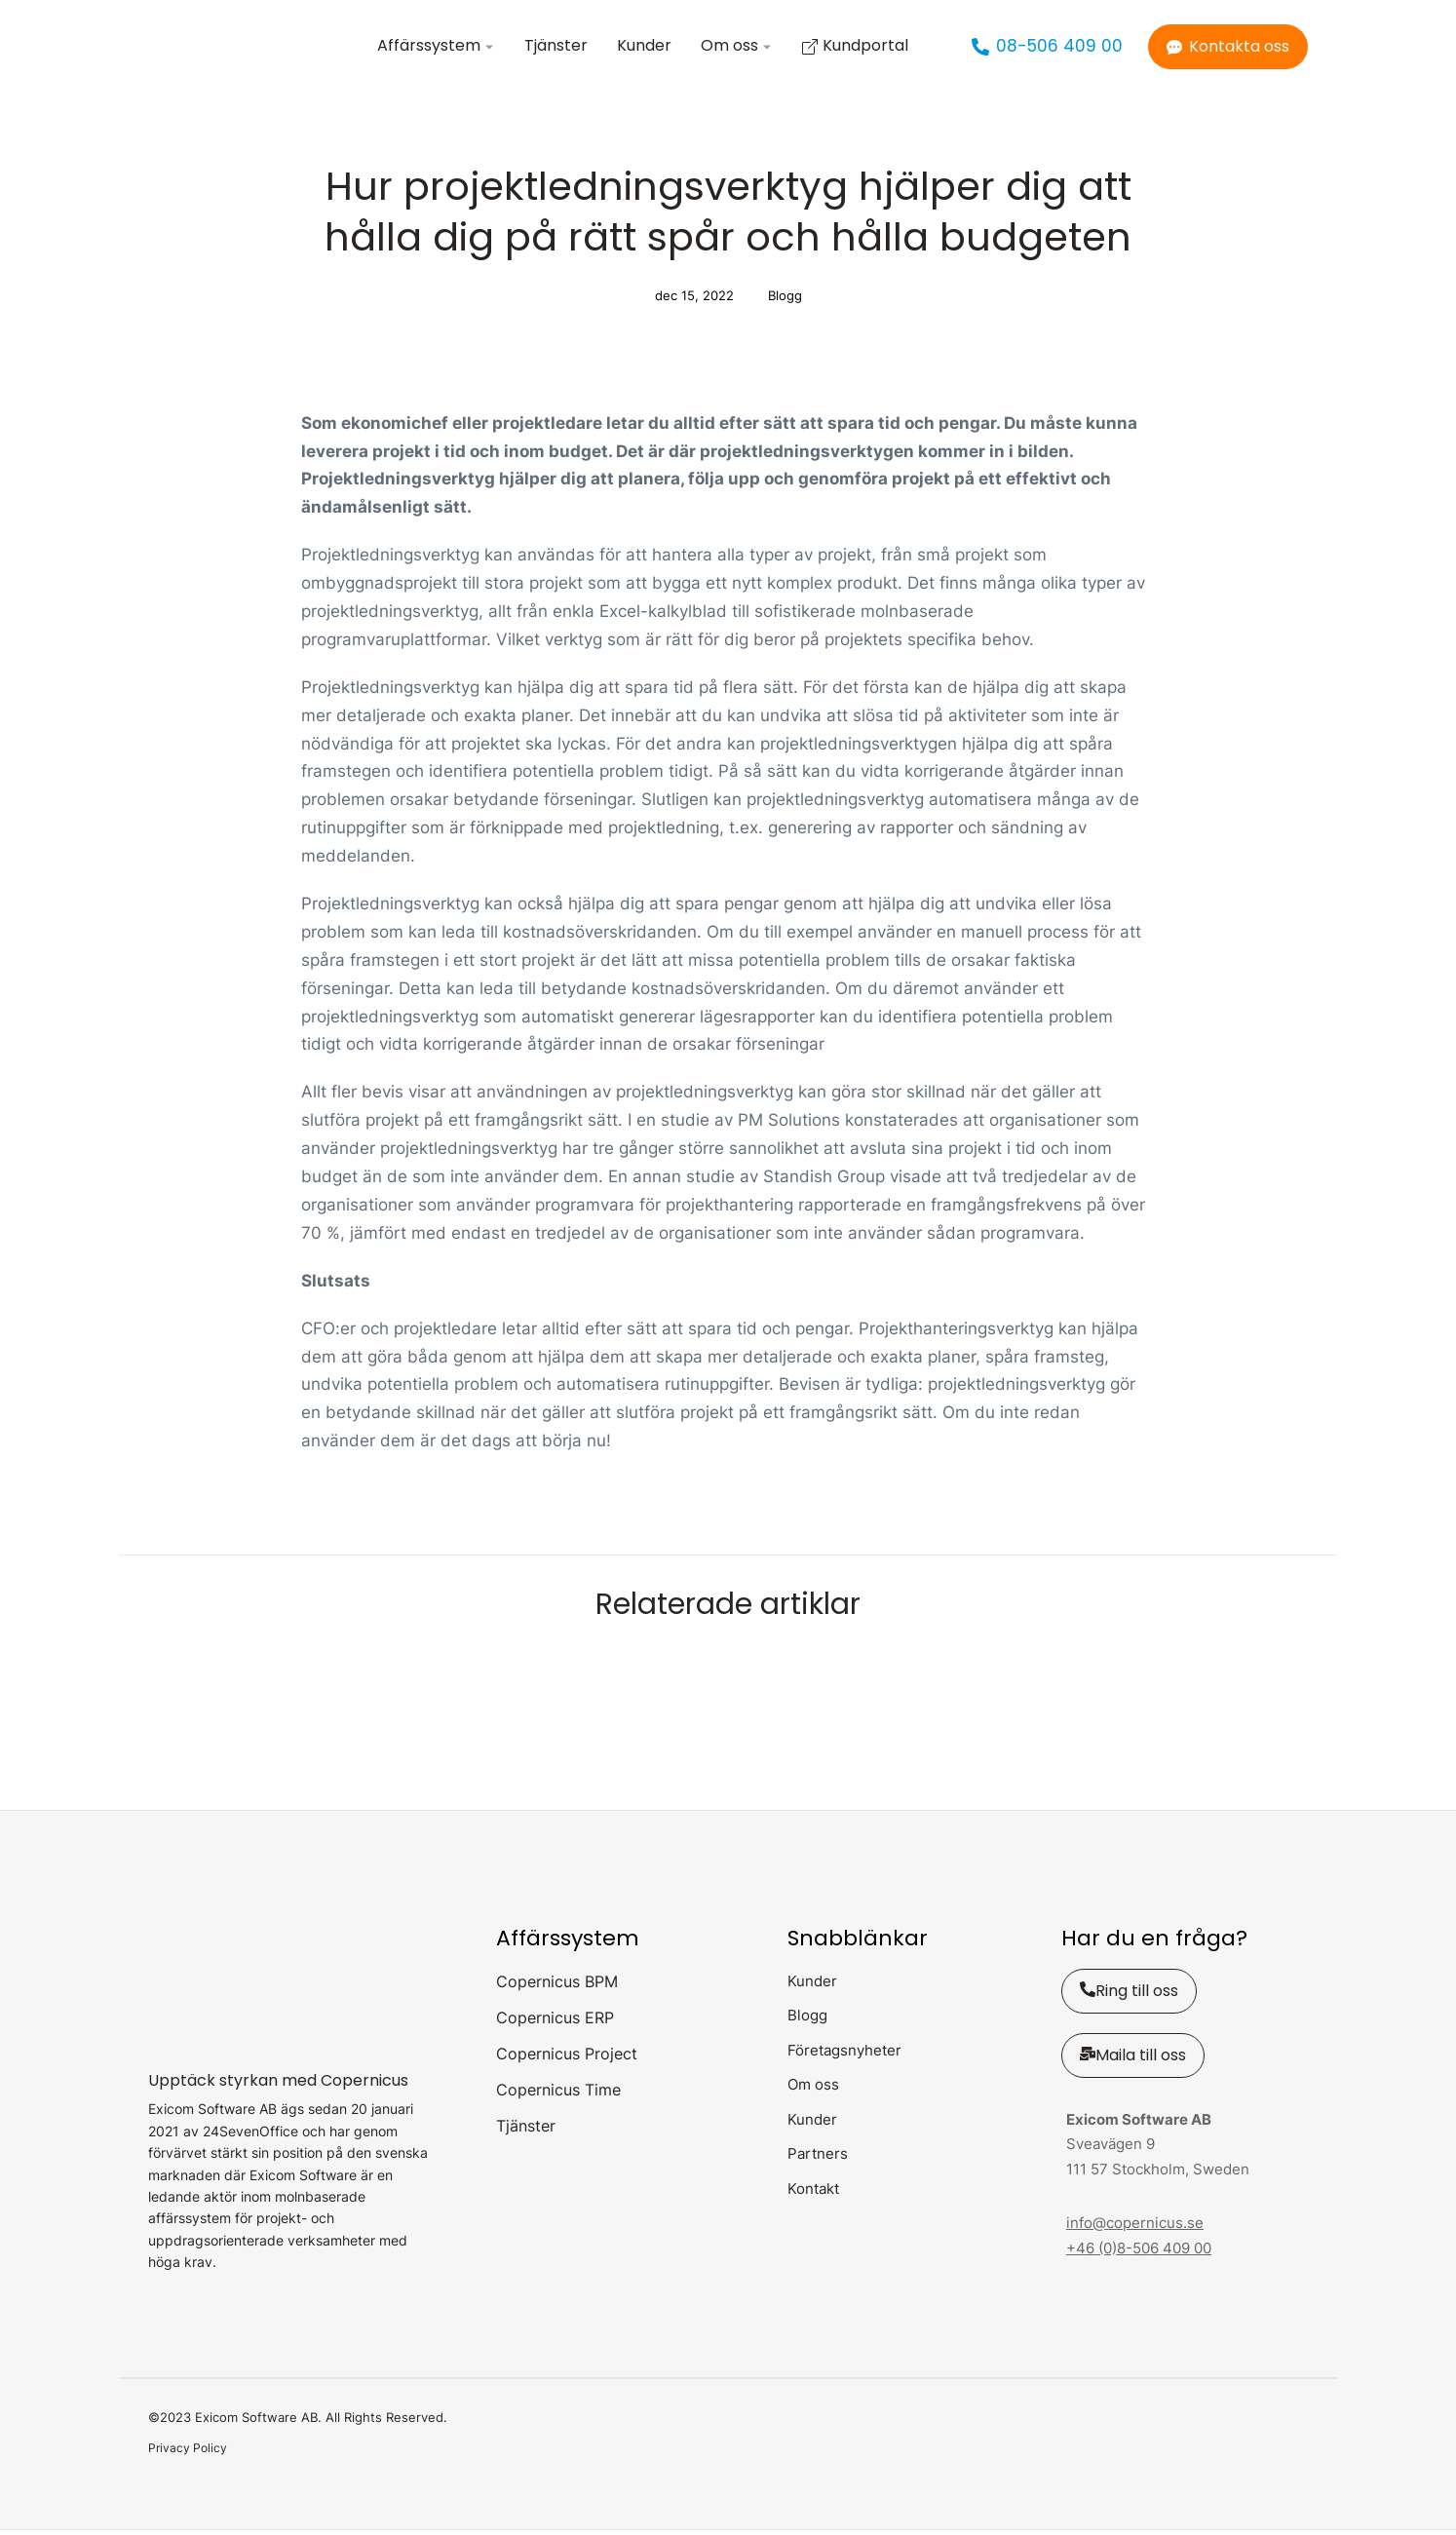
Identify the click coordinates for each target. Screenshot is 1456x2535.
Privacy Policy (187, 2452)
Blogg (785, 300)
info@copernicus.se (1135, 2227)
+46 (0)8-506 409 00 (1138, 2252)
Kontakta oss (1228, 48)
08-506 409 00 (1047, 48)
